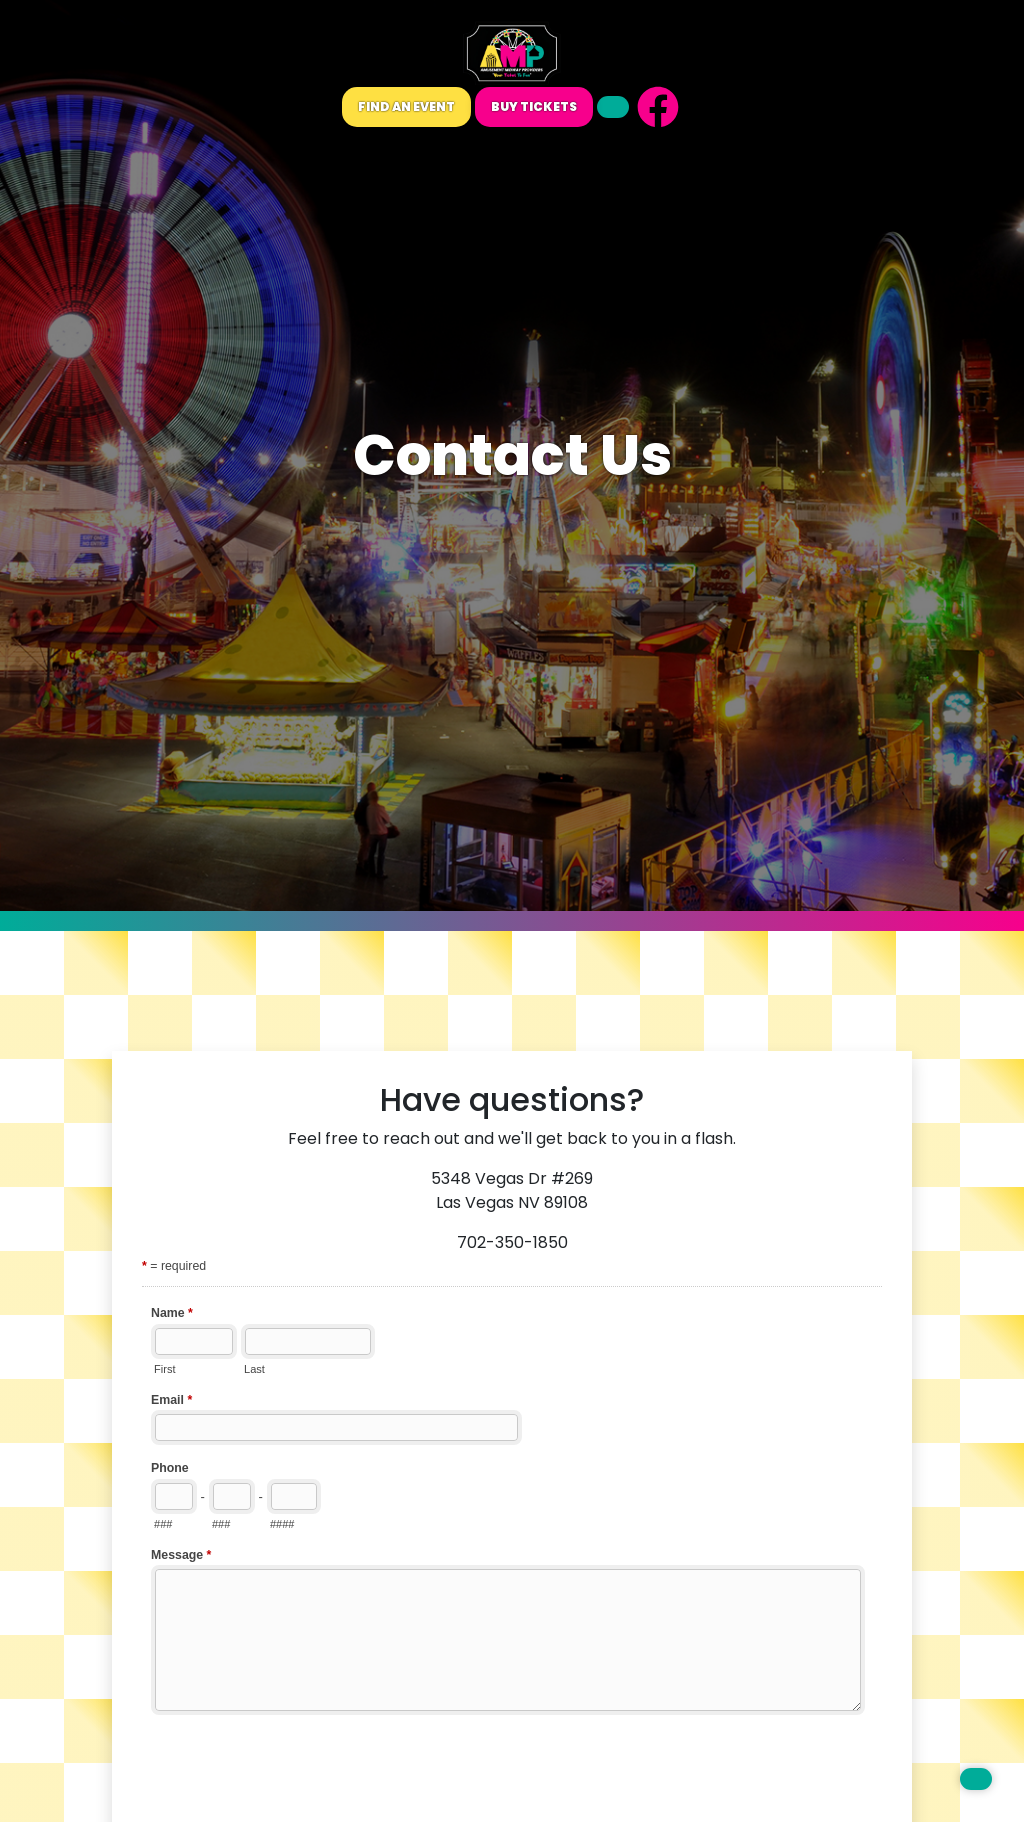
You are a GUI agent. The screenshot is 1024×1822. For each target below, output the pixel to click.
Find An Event (406, 106)
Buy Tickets (534, 106)
